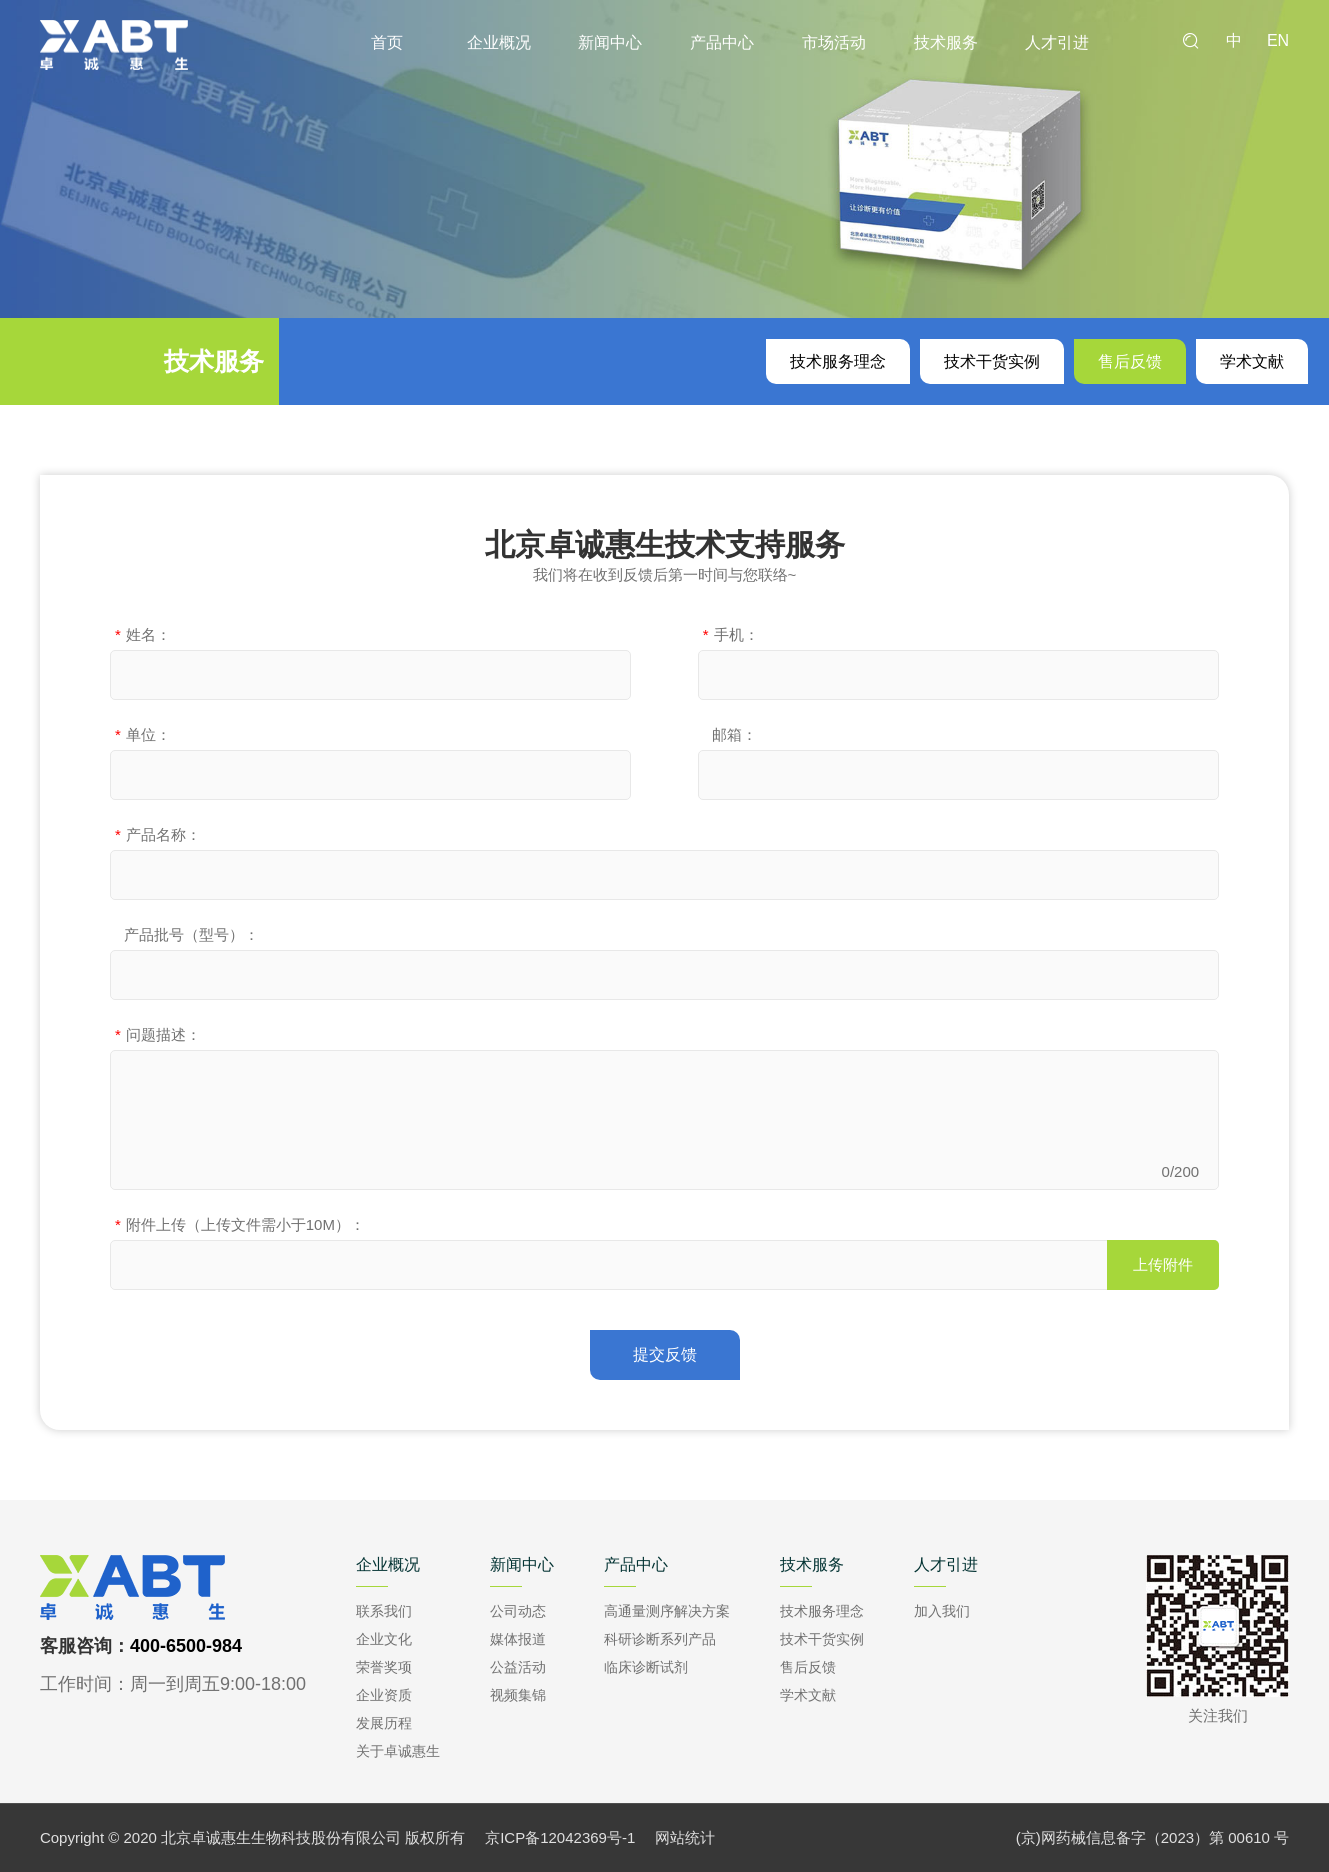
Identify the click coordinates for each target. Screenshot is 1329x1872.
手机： (731, 634)
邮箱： (730, 734)
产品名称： (158, 834)
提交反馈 (665, 1354)
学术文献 (1252, 361)
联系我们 (384, 1611)
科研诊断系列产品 (660, 1639)
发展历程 (384, 1723)
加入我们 (942, 1611)
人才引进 (1057, 42)
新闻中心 (610, 42)
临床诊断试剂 (646, 1667)
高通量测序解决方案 (667, 1611)
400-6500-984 (186, 1646)
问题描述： (158, 1034)
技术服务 (946, 42)
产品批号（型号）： (187, 934)
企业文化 (384, 1639)
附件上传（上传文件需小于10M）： (240, 1224)
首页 (387, 42)
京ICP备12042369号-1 (560, 1837)
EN (1278, 40)
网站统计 (685, 1837)
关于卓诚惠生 (398, 1751)
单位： (143, 734)
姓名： (143, 634)
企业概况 (499, 42)
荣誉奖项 (384, 1667)
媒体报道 (518, 1639)
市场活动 (834, 42)
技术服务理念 (838, 361)
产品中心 (722, 42)
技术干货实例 (992, 361)
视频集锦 (518, 1695)
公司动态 (518, 1611)
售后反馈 (1130, 361)
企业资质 (384, 1695)
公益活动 (518, 1667)
